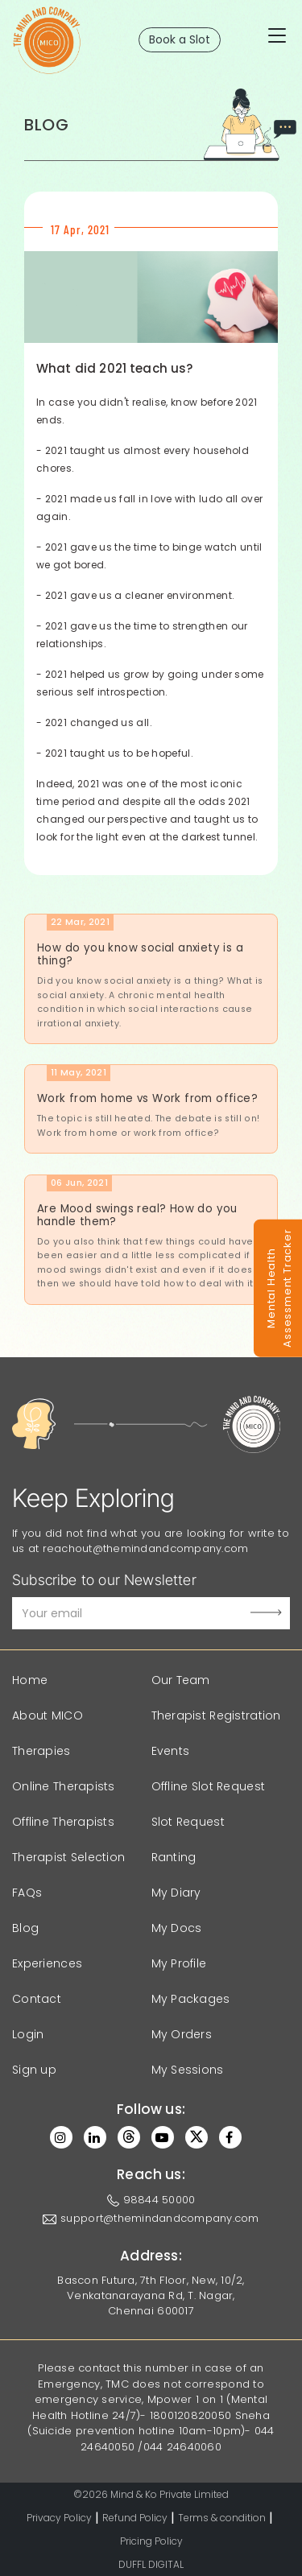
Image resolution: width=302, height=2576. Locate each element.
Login (27, 2034)
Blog (25, 1928)
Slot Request (188, 1822)
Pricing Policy (151, 2541)
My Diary (176, 1893)
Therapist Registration (216, 1715)
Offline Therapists (63, 1822)
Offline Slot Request (208, 1786)
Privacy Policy (59, 2517)
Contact (36, 1999)
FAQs (27, 1893)
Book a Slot (179, 39)
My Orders (182, 2034)
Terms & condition (222, 2517)
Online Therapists (63, 1786)
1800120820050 (190, 2415)
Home (30, 1680)
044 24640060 (182, 2446)
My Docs (176, 1928)
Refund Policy (135, 2517)
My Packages (190, 1999)
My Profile (179, 1963)
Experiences (47, 1963)
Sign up (34, 2070)
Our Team (180, 1680)
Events (170, 1751)
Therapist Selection (68, 1857)
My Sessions (187, 2070)
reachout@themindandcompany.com (146, 1548)
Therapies (41, 1751)
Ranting (174, 1857)
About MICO (47, 1715)
